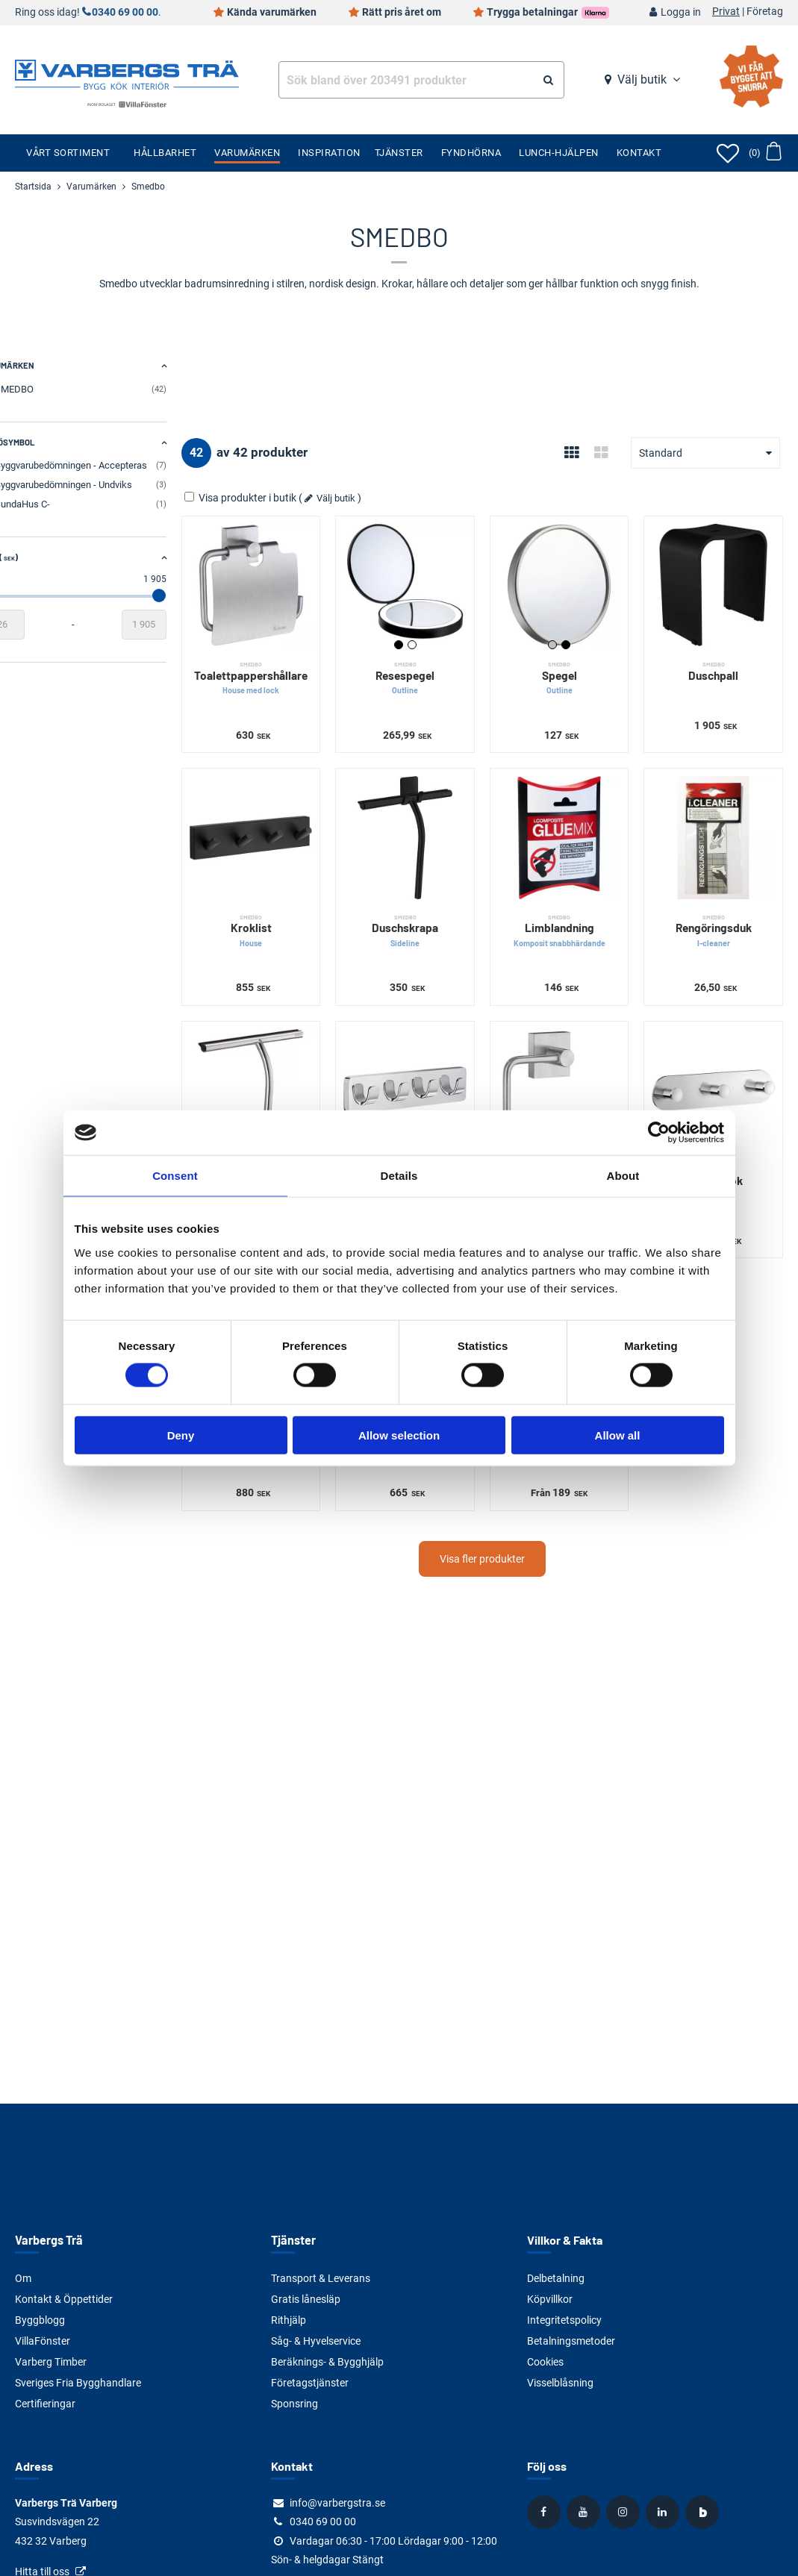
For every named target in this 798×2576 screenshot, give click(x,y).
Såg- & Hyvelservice (316, 2341)
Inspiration (329, 152)
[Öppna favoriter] (728, 153)
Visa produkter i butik (274, 498)
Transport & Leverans (320, 2278)
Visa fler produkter (498, 1525)
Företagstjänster (310, 2383)
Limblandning (571, 914)
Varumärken (247, 152)
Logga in (681, 12)
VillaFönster (42, 2341)
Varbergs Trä (48, 2240)
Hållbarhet (165, 152)
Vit (432, 636)
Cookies (545, 2362)
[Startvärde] (37, 625)
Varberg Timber (51, 2362)
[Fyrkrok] (425, 1069)
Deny (181, 1434)
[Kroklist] (279, 825)
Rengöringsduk (718, 914)
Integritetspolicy (564, 2320)
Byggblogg (40, 2320)
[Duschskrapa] (425, 825)
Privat (726, 12)
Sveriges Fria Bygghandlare (78, 2383)
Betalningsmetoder (571, 2341)
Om (23, 2278)
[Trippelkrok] (717, 1069)
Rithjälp (288, 2320)
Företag (764, 12)
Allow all (617, 1434)
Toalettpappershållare (279, 669)
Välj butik (642, 79)
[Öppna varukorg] (764, 153)
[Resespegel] (425, 580)
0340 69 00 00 (125, 12)
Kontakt (639, 152)
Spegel (571, 669)
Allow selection (399, 1434)
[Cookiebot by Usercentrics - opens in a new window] (658, 1133)
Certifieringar (45, 2404)
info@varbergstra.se (337, 2503)
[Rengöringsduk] (717, 825)
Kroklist (279, 914)
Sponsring (294, 2404)
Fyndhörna (471, 152)
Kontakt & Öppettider (64, 2299)
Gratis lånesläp (305, 2299)
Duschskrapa (426, 914)
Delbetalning (556, 2278)
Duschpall (718, 662)
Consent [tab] (175, 1175)
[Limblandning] (571, 825)
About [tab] (623, 1175)
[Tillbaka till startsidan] (127, 73)
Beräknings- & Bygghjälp (327, 2362)
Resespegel (426, 669)
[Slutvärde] (177, 625)
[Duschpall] (717, 580)
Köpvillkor (550, 2299)
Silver (565, 636)
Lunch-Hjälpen (559, 152)
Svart (418, 636)
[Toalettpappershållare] (279, 580)
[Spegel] (571, 580)
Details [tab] (399, 1175)
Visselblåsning (560, 2383)
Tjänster (399, 152)
